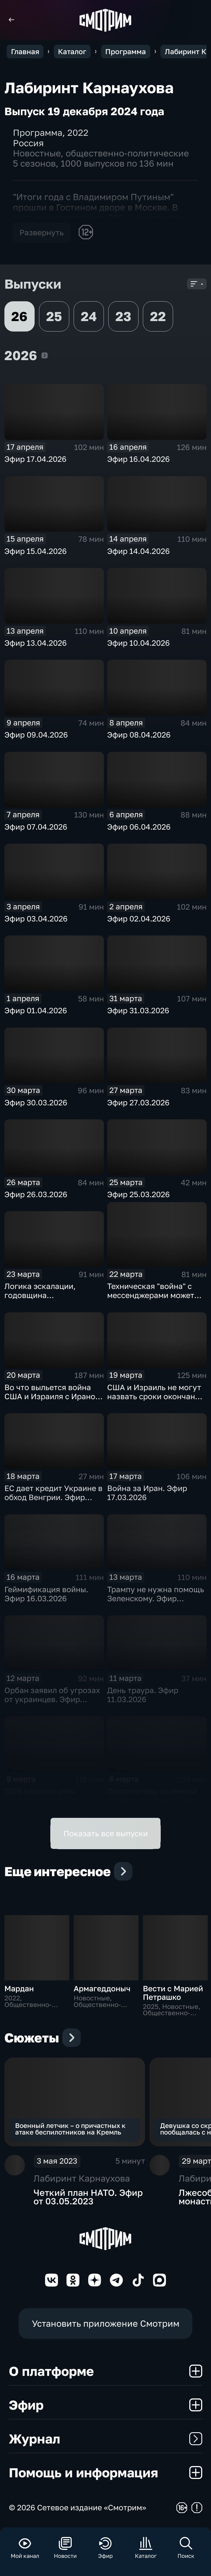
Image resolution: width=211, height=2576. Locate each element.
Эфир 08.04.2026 (139, 734)
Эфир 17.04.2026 (35, 458)
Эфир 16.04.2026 (138, 458)
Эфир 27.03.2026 (138, 1102)
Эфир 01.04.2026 (35, 1010)
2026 (44, 355)
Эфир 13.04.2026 (35, 642)
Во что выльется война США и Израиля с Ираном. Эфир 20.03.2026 (53, 1396)
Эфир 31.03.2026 (138, 1010)
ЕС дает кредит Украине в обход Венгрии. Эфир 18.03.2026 (53, 1497)
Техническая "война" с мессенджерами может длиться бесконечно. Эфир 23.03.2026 (150, 1300)
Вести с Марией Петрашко (173, 1992)
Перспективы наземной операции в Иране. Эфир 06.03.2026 (153, 1800)
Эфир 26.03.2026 (35, 1194)
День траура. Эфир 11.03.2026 (142, 1695)
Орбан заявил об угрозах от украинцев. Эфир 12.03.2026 (52, 1699)
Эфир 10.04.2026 (138, 642)
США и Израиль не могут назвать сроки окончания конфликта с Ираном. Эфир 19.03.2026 (155, 1401)
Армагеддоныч (102, 1988)
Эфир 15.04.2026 (35, 551)
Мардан (19, 1988)
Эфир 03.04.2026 (36, 918)
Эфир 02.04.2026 (138, 918)
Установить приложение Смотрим (105, 2323)
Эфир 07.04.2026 (35, 826)
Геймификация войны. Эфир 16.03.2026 (46, 1594)
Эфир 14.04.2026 (138, 551)
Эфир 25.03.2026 (138, 1194)
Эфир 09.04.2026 (36, 734)
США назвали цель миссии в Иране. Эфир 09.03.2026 (46, 1800)
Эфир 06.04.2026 (139, 826)
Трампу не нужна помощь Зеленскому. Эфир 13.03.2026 (155, 1598)
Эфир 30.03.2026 (35, 1102)
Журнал (105, 2438)
